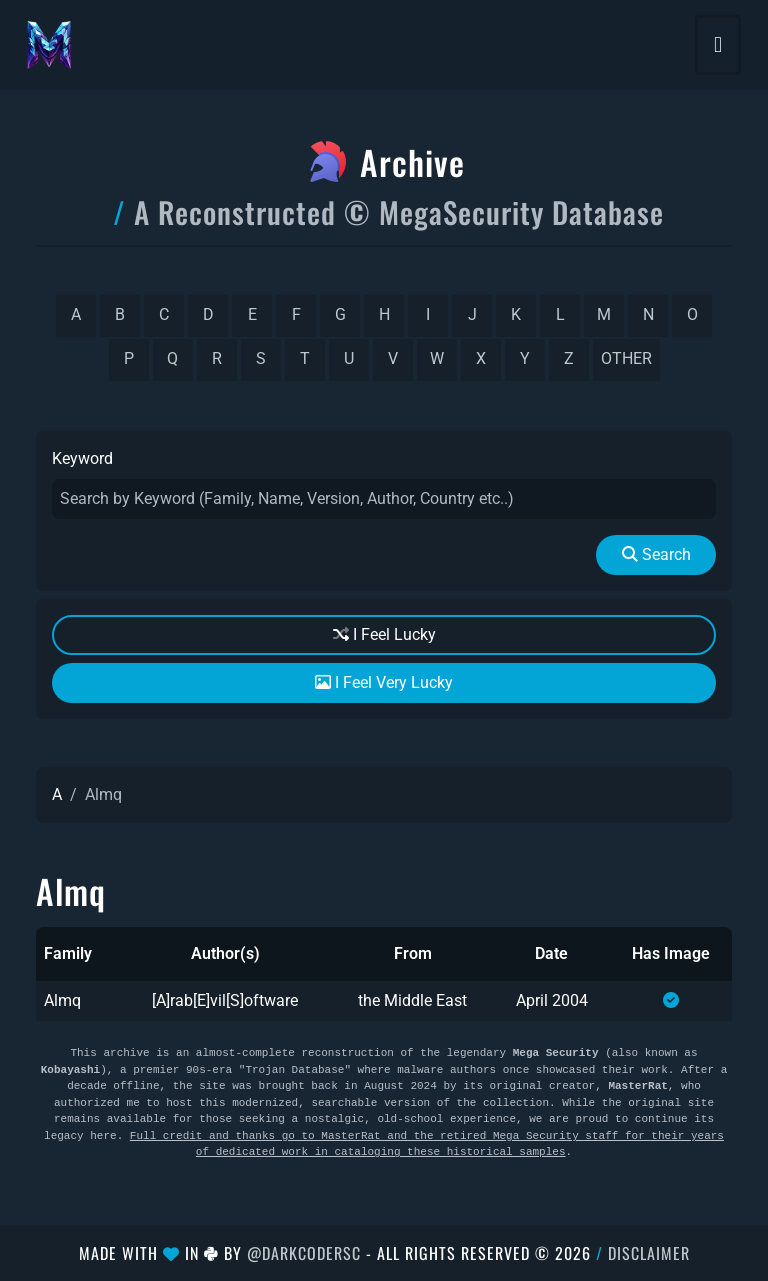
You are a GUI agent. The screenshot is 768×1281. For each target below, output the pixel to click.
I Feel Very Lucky (384, 682)
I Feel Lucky (384, 634)
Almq (62, 1000)
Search (656, 554)
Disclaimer (649, 1253)
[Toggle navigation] (718, 45)
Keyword (82, 458)
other (626, 358)
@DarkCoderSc (304, 1253)
